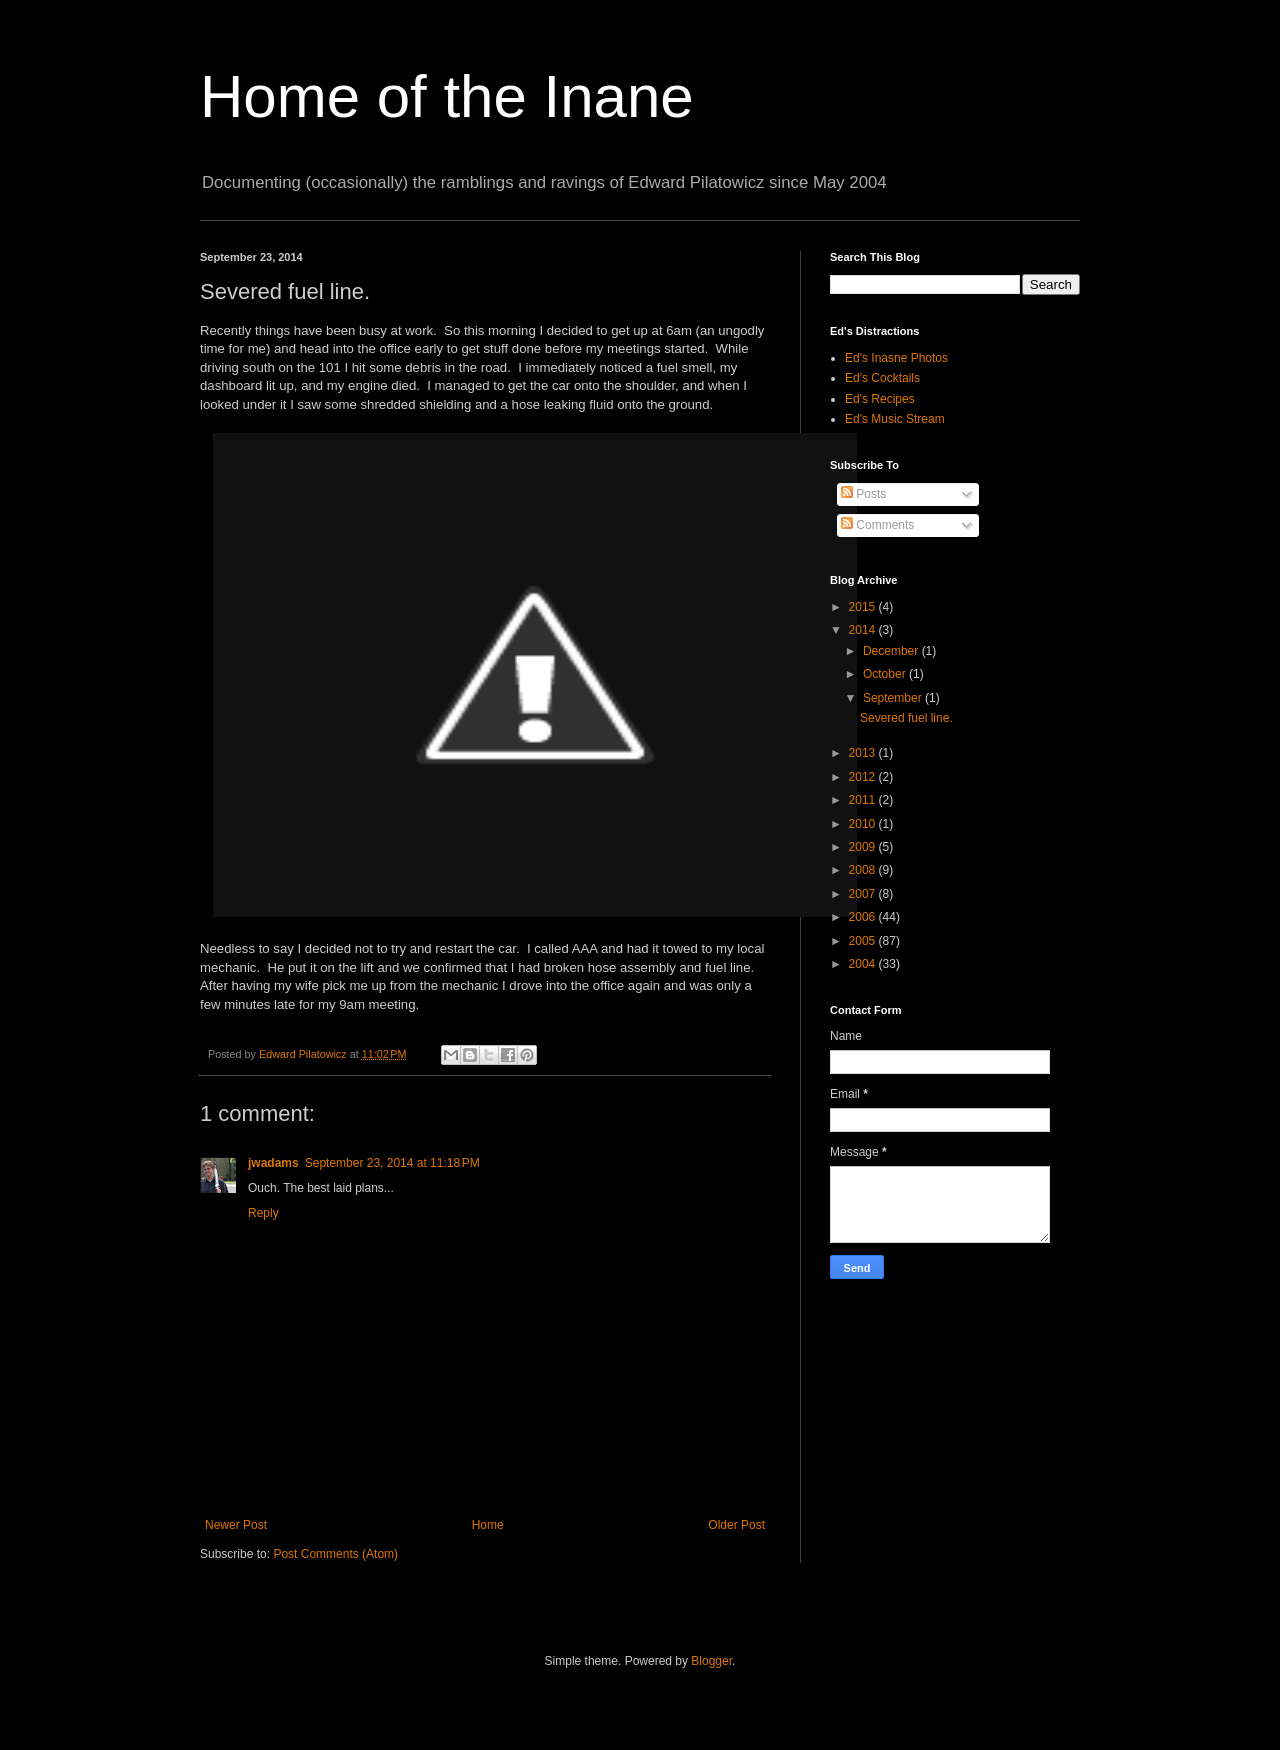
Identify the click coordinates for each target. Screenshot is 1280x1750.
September (894, 698)
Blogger (711, 1661)
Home (488, 1525)
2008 (864, 870)
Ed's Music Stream (895, 419)
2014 (864, 630)
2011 (864, 800)
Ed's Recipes (880, 399)
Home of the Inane (447, 96)
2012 (864, 777)
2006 (864, 917)
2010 (864, 824)
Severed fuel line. (906, 718)
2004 (864, 964)
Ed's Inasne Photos (896, 358)
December (892, 651)
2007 (864, 894)
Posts (863, 494)
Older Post (736, 1525)
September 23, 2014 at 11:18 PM (392, 1163)
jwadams (273, 1163)
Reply (263, 1213)
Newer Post (236, 1525)
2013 (864, 753)
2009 (864, 847)
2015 (864, 607)
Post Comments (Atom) (335, 1554)
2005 (864, 941)
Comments (877, 525)
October (886, 674)
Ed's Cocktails (882, 378)
